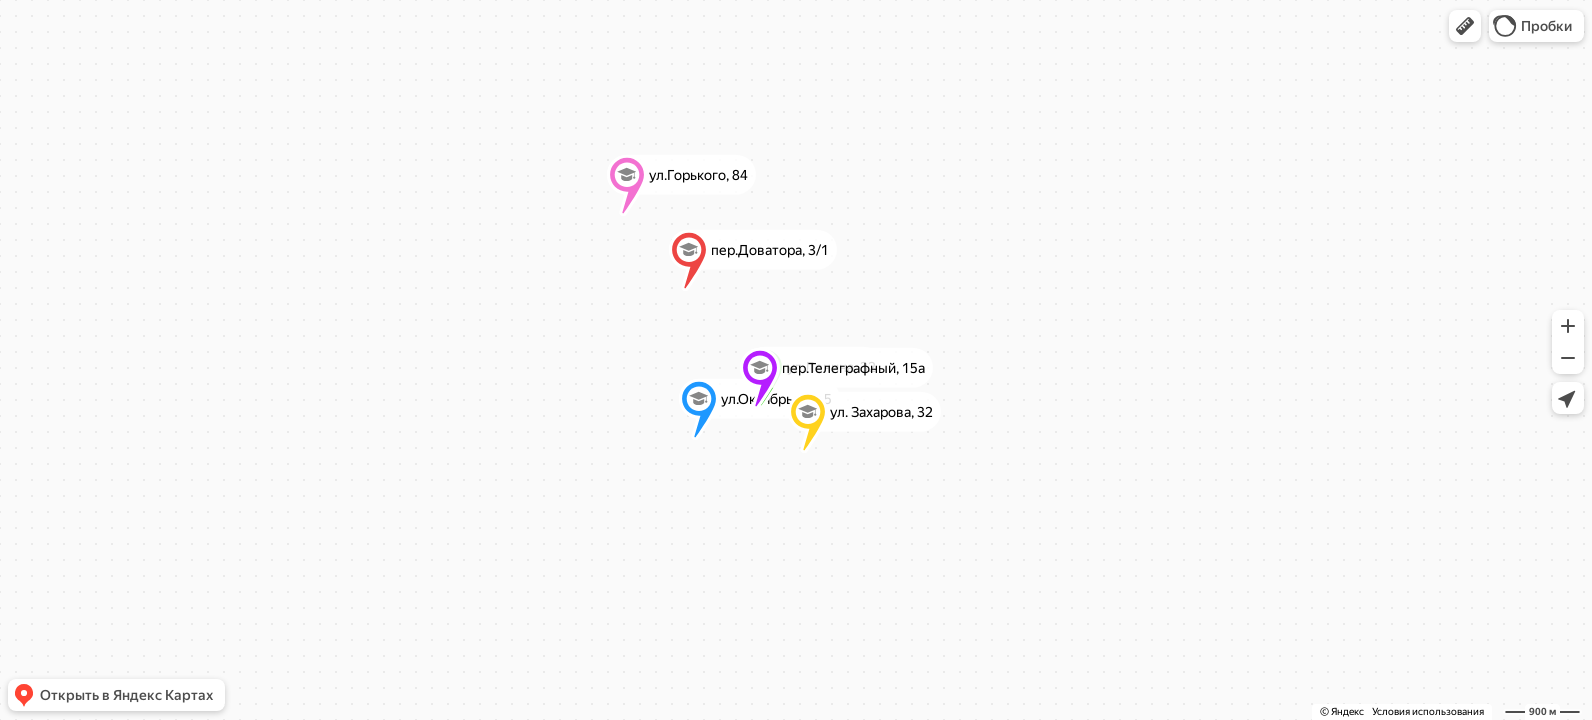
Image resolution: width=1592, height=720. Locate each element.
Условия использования (1428, 711)
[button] (1465, 26)
